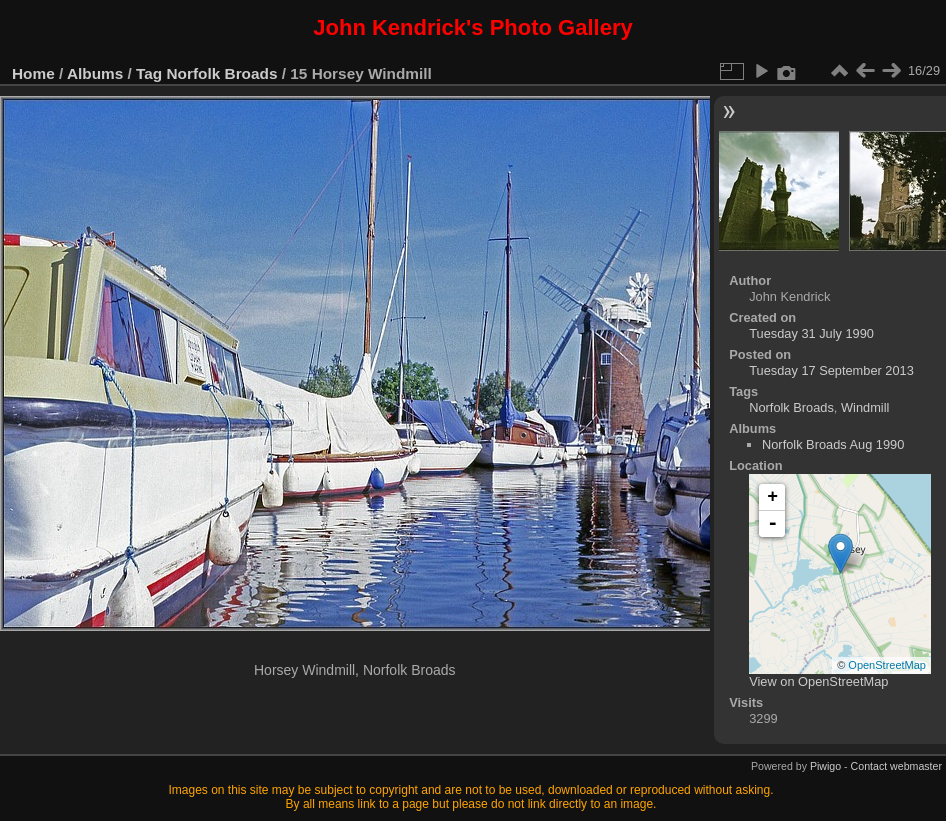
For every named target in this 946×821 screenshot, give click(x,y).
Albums (95, 73)
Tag (149, 73)
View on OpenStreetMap (818, 681)
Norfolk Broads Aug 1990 (833, 444)
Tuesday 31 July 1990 (811, 333)
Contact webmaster (896, 766)
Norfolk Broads (222, 73)
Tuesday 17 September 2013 (831, 370)
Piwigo (825, 766)
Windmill (865, 407)
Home (33, 73)
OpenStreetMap (887, 665)
